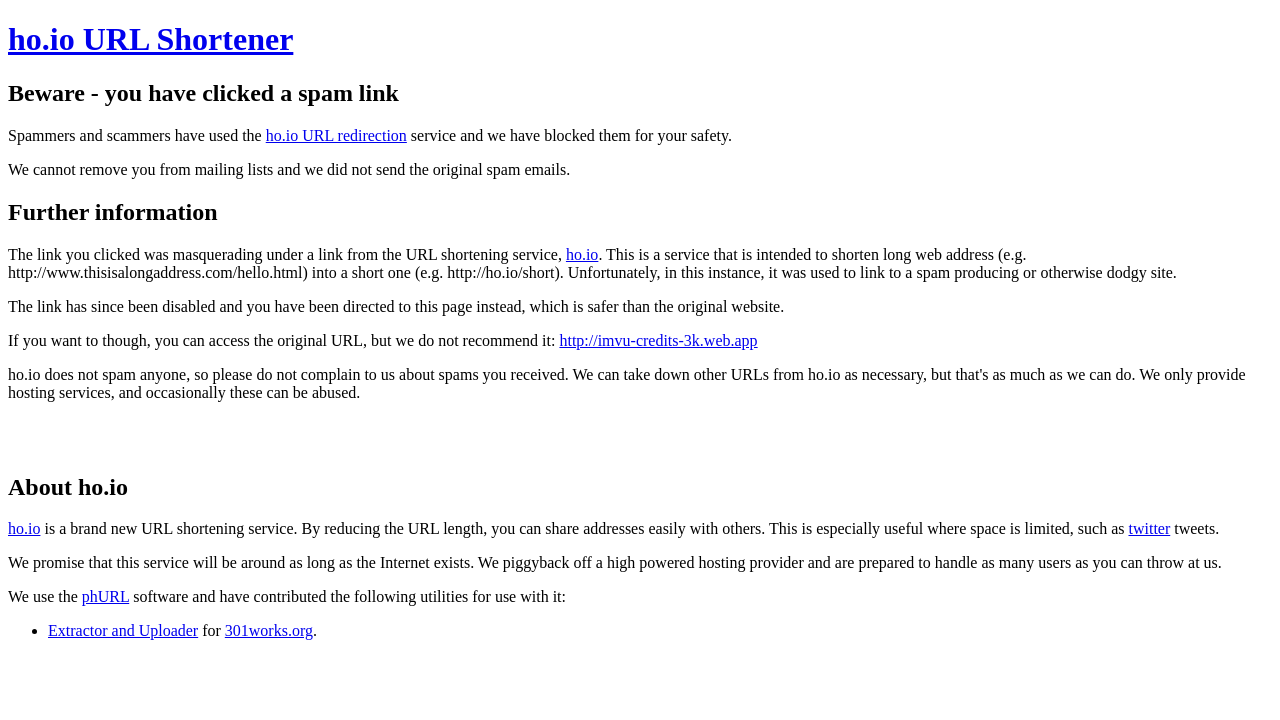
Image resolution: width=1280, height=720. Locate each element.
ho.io (582, 254)
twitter (1149, 528)
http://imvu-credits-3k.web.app (658, 340)
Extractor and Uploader (123, 630)
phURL (105, 596)
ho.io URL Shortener (150, 39)
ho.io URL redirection (336, 135)
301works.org (269, 630)
